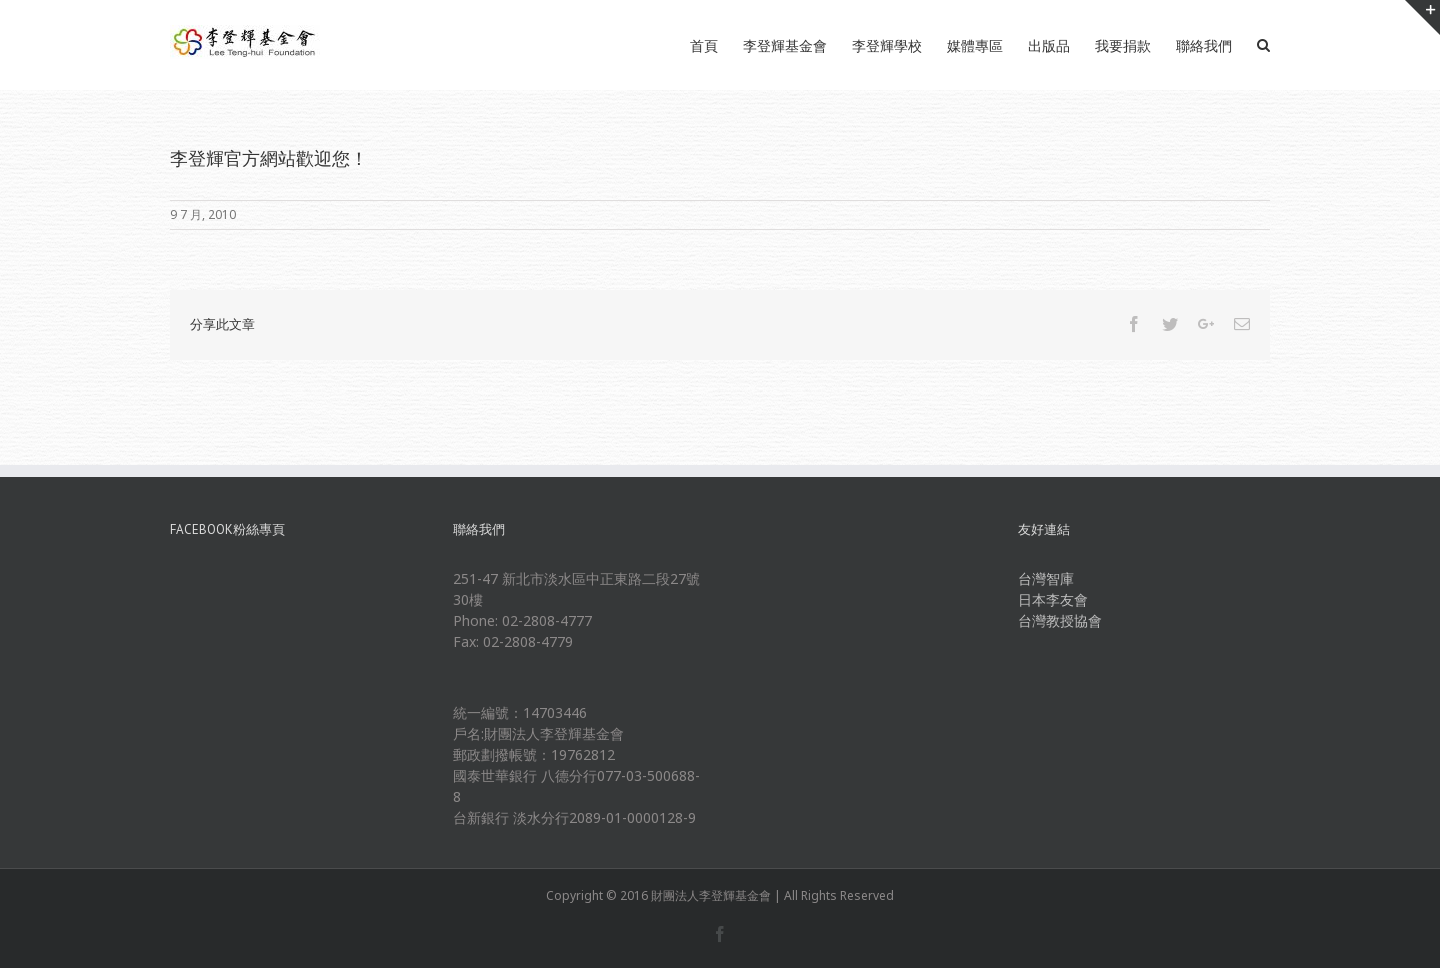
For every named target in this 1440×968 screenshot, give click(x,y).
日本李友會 (1053, 599)
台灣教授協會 (1060, 620)
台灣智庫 (1046, 578)
